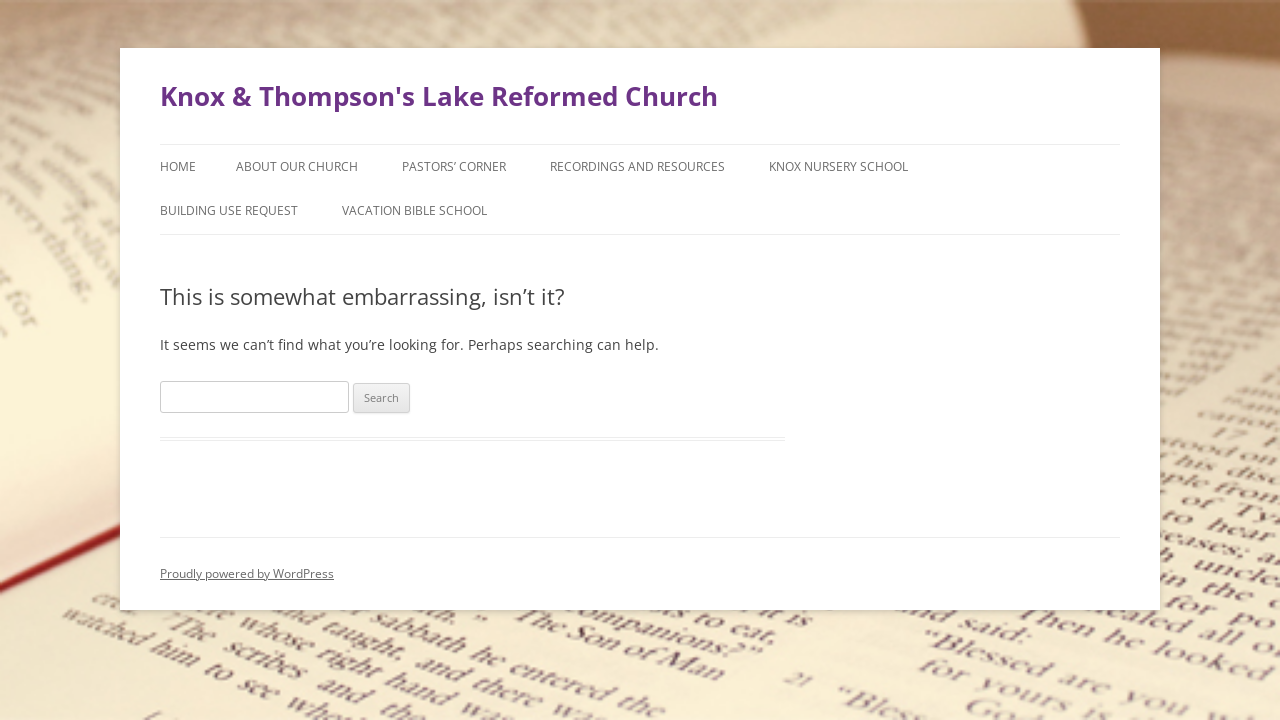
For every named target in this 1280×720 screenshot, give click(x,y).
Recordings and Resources (637, 166)
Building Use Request (229, 210)
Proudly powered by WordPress (247, 573)
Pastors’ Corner (454, 166)
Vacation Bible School (414, 210)
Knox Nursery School (838, 166)
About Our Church (297, 166)
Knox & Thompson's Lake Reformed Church (439, 96)
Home (178, 166)
